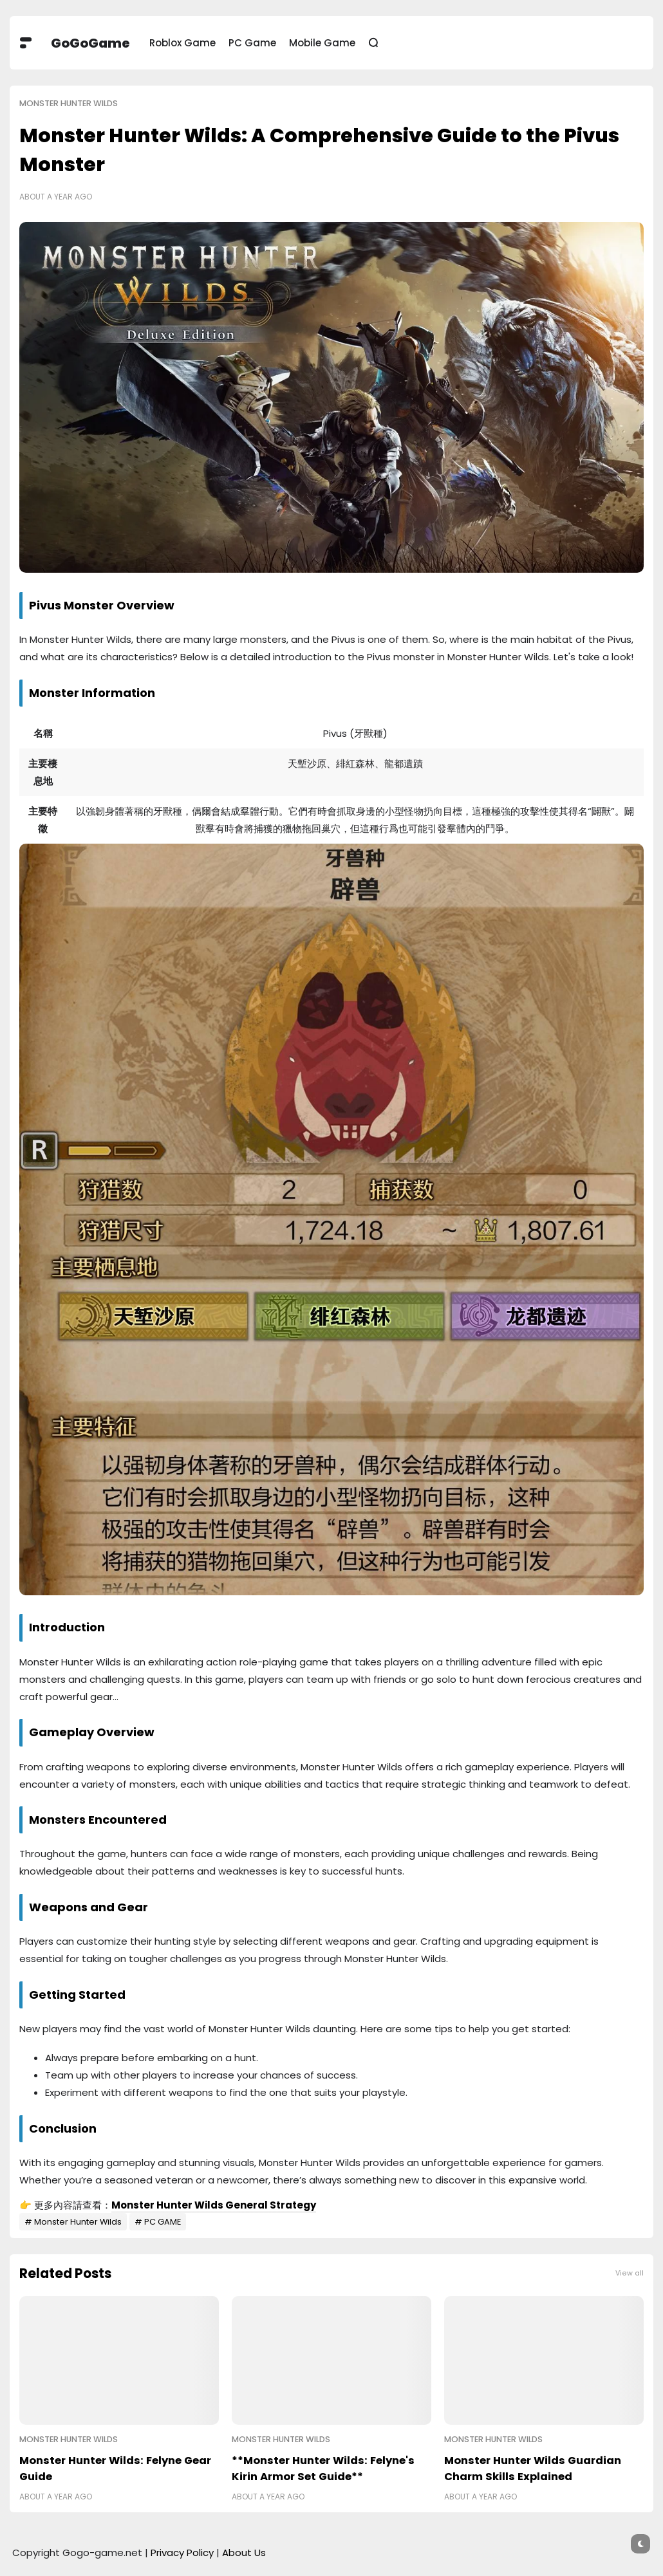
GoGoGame (90, 43)
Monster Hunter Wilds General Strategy (213, 2205)
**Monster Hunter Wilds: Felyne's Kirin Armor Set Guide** (323, 2468)
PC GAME (162, 2221)
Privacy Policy (182, 2552)
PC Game (252, 43)
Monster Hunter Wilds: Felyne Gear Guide (115, 2468)
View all (629, 2273)
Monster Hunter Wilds (68, 103)
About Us (244, 2552)
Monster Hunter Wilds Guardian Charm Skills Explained (532, 2468)
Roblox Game (182, 43)
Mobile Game (322, 43)
